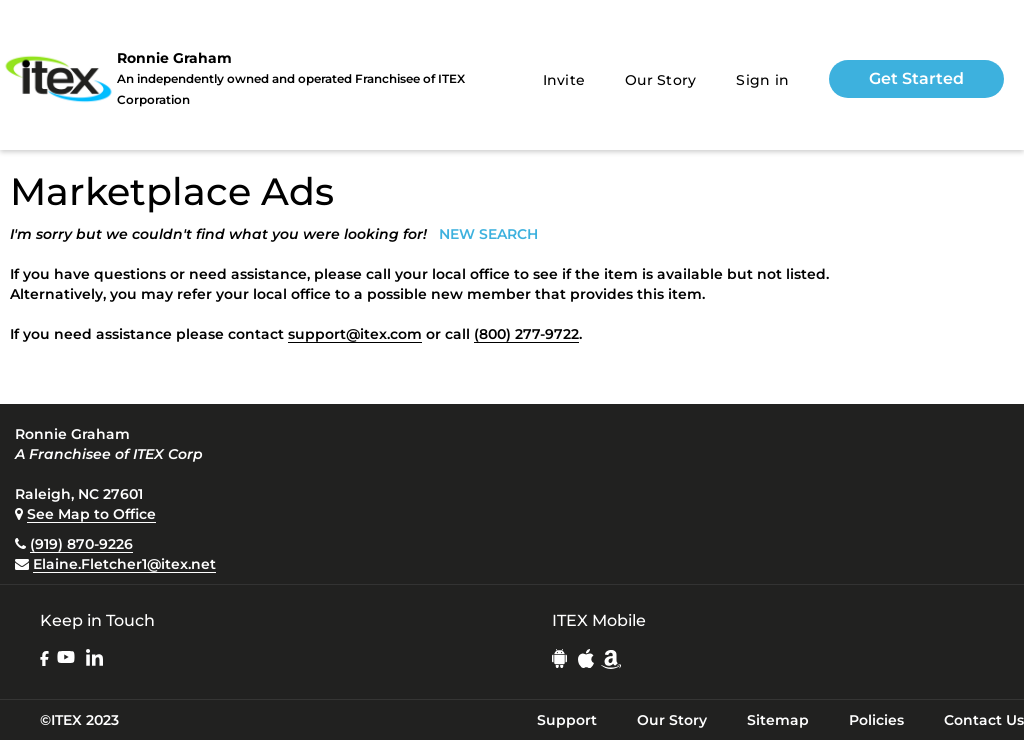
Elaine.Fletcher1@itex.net (124, 564)
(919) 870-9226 (81, 544)
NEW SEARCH (488, 234)
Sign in (762, 80)
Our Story (660, 80)
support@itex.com (355, 334)
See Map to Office (91, 514)
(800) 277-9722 (526, 334)
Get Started (916, 78)
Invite (564, 80)
